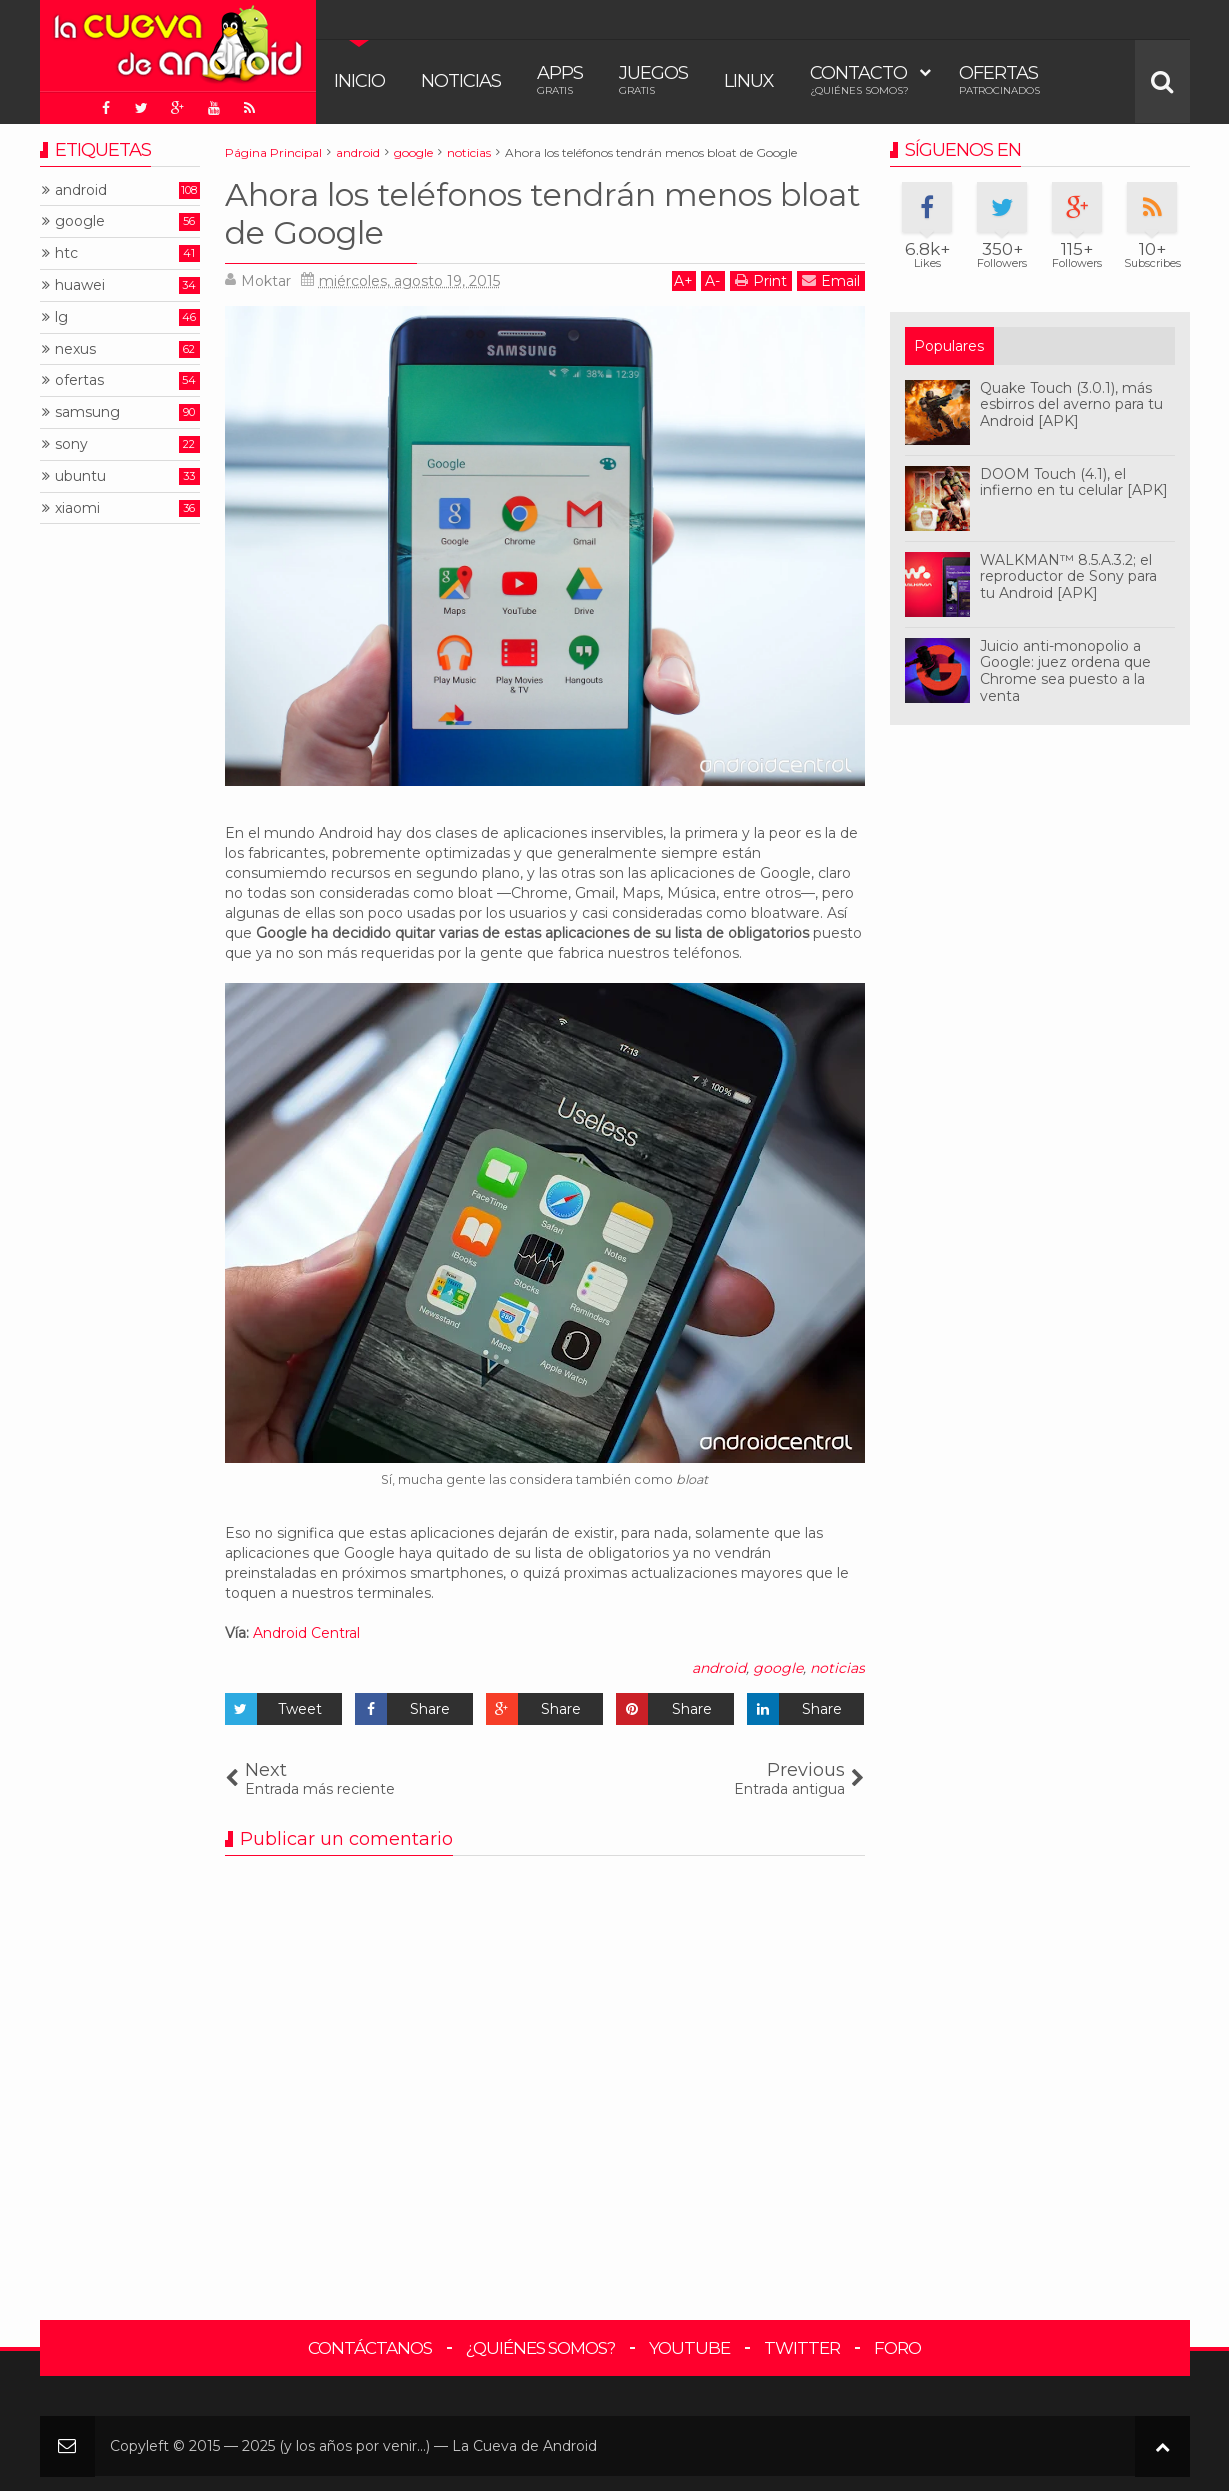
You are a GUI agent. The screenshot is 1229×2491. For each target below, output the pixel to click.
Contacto (859, 79)
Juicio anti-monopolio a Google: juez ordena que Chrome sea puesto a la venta (1065, 671)
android (719, 1668)
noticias (837, 1668)
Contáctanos (370, 2348)
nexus (75, 349)
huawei (80, 285)
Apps (560, 79)
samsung (87, 412)
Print (761, 280)
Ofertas (999, 79)
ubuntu (80, 476)
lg (61, 317)
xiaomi (77, 508)
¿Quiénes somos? (540, 2348)
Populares (949, 346)
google (778, 1668)
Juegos (653, 79)
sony (71, 444)
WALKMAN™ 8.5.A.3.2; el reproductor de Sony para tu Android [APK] (1068, 577)
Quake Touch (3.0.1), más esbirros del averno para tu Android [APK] (1071, 405)
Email (831, 280)
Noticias (461, 81)
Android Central (306, 1633)
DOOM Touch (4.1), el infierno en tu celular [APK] (1074, 482)
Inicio (359, 81)
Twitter (802, 2348)
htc (66, 253)
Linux (749, 81)
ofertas (79, 380)
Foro (897, 2348)
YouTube (689, 2348)
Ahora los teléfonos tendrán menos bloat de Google (543, 213)
